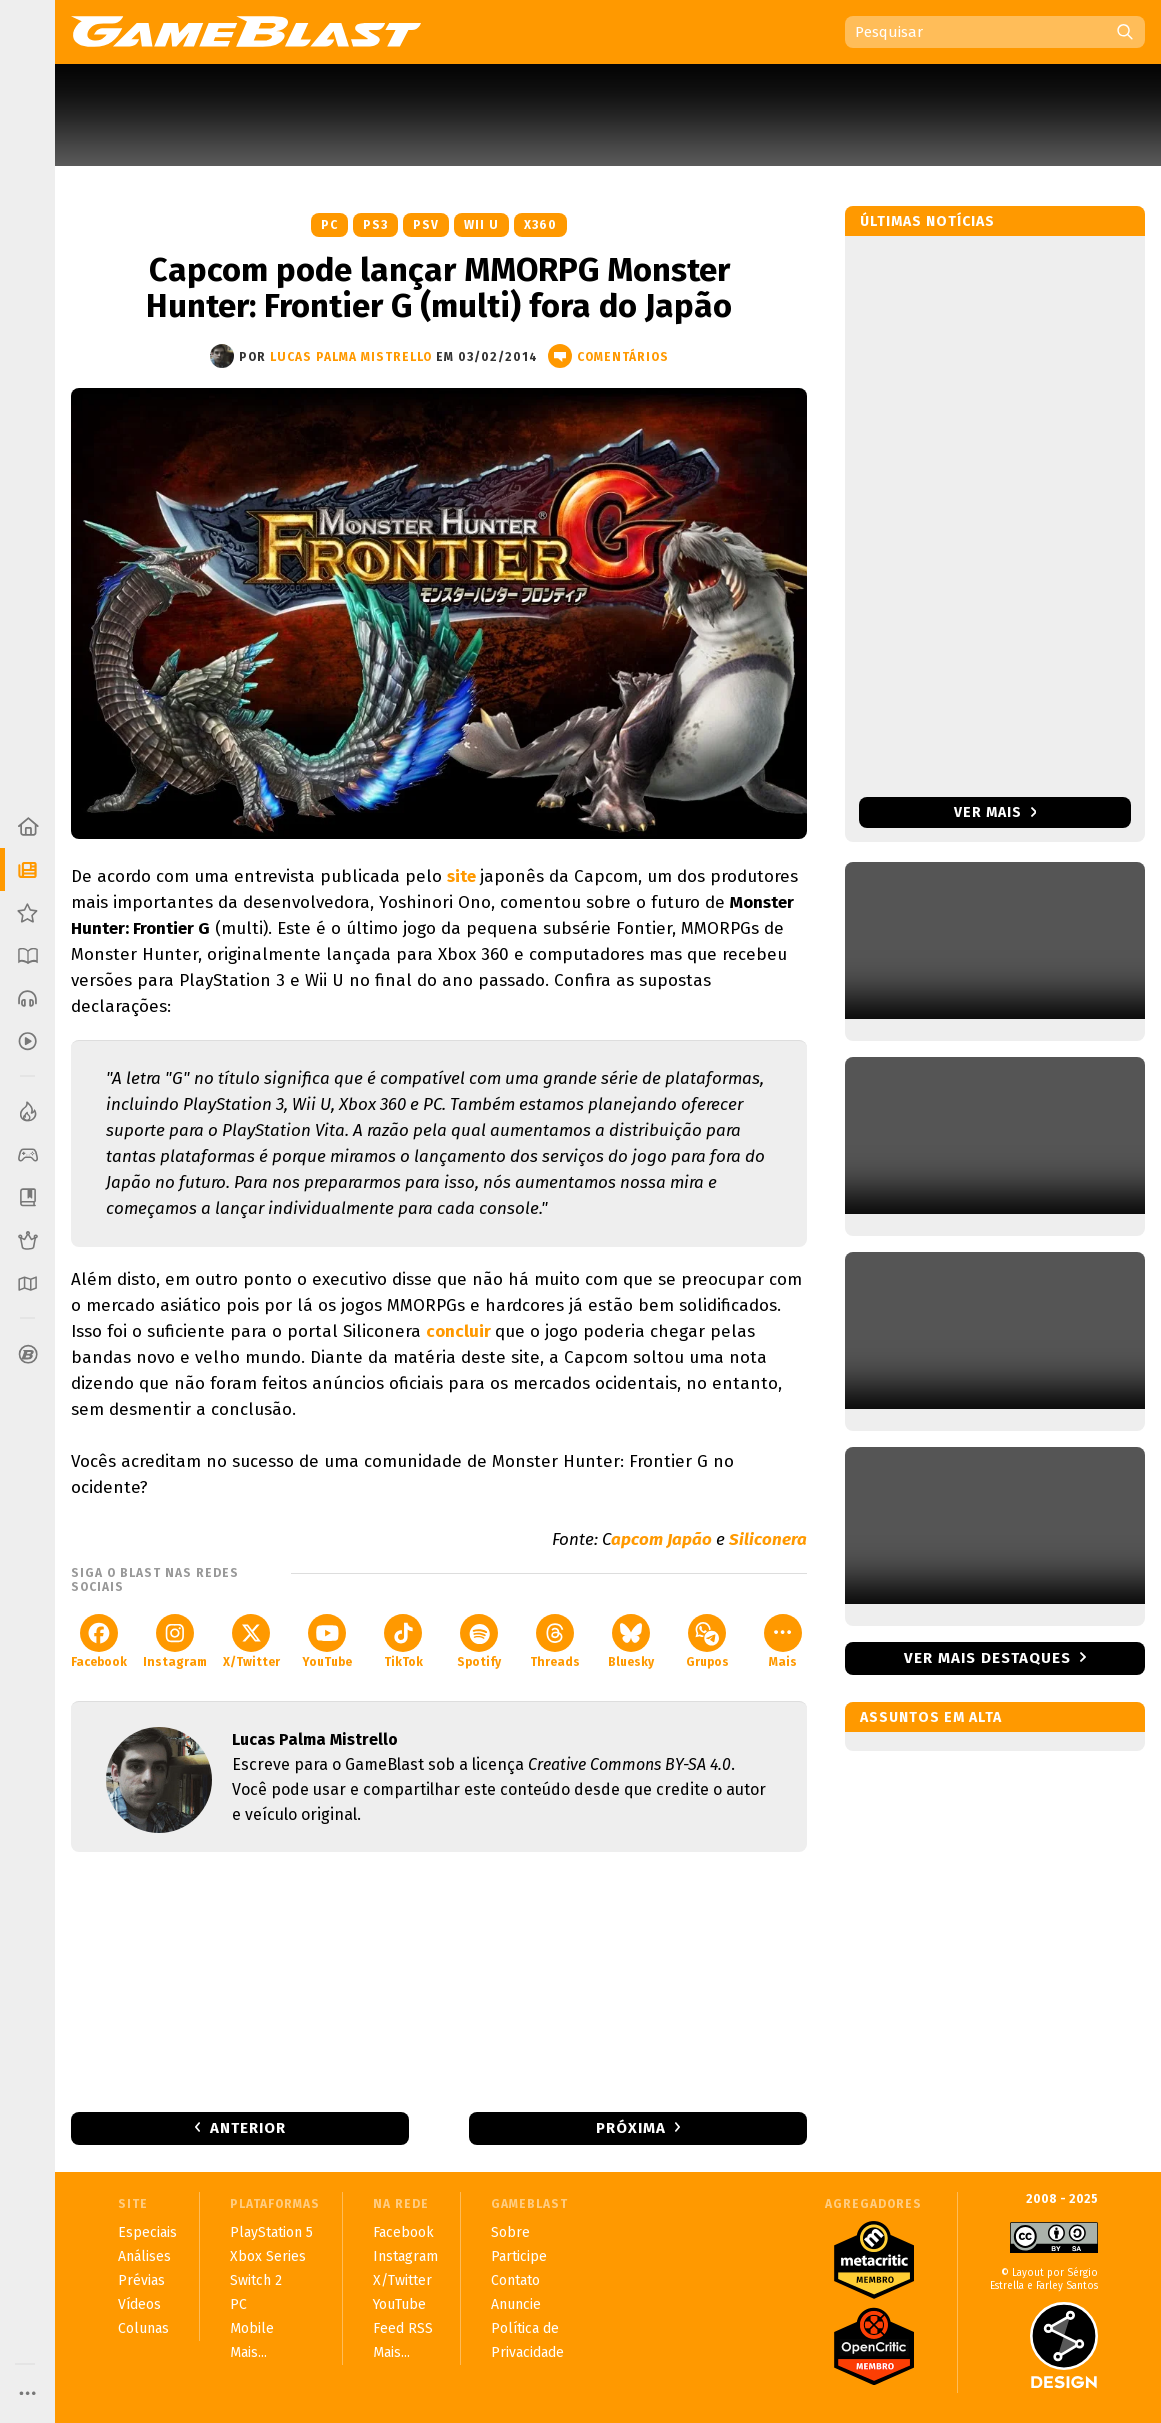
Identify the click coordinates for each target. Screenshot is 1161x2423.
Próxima (631, 2128)
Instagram (175, 1641)
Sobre (510, 2232)
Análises (144, 2256)
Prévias (141, 2280)
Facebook (99, 1641)
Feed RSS (403, 2328)
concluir (460, 1331)
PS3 (375, 225)
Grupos (707, 1641)
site (463, 876)
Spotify (479, 1641)
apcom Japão (661, 1539)
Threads (555, 1641)
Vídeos (139, 2304)
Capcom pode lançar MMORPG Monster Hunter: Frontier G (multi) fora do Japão (439, 288)
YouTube (327, 1641)
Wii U (481, 225)
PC (329, 225)
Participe (519, 2256)
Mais (783, 1641)
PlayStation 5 (271, 2232)
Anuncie (516, 2304)
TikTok (403, 1641)
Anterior (248, 2128)
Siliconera (768, 1539)
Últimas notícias (927, 221)
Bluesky (631, 1641)
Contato (515, 2280)
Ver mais (995, 812)
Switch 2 (256, 2280)
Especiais (147, 2232)
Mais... (248, 2352)
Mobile (252, 2328)
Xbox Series (268, 2256)
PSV (426, 225)
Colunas (143, 2328)
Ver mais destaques (987, 1658)
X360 (540, 225)
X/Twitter (251, 1641)
